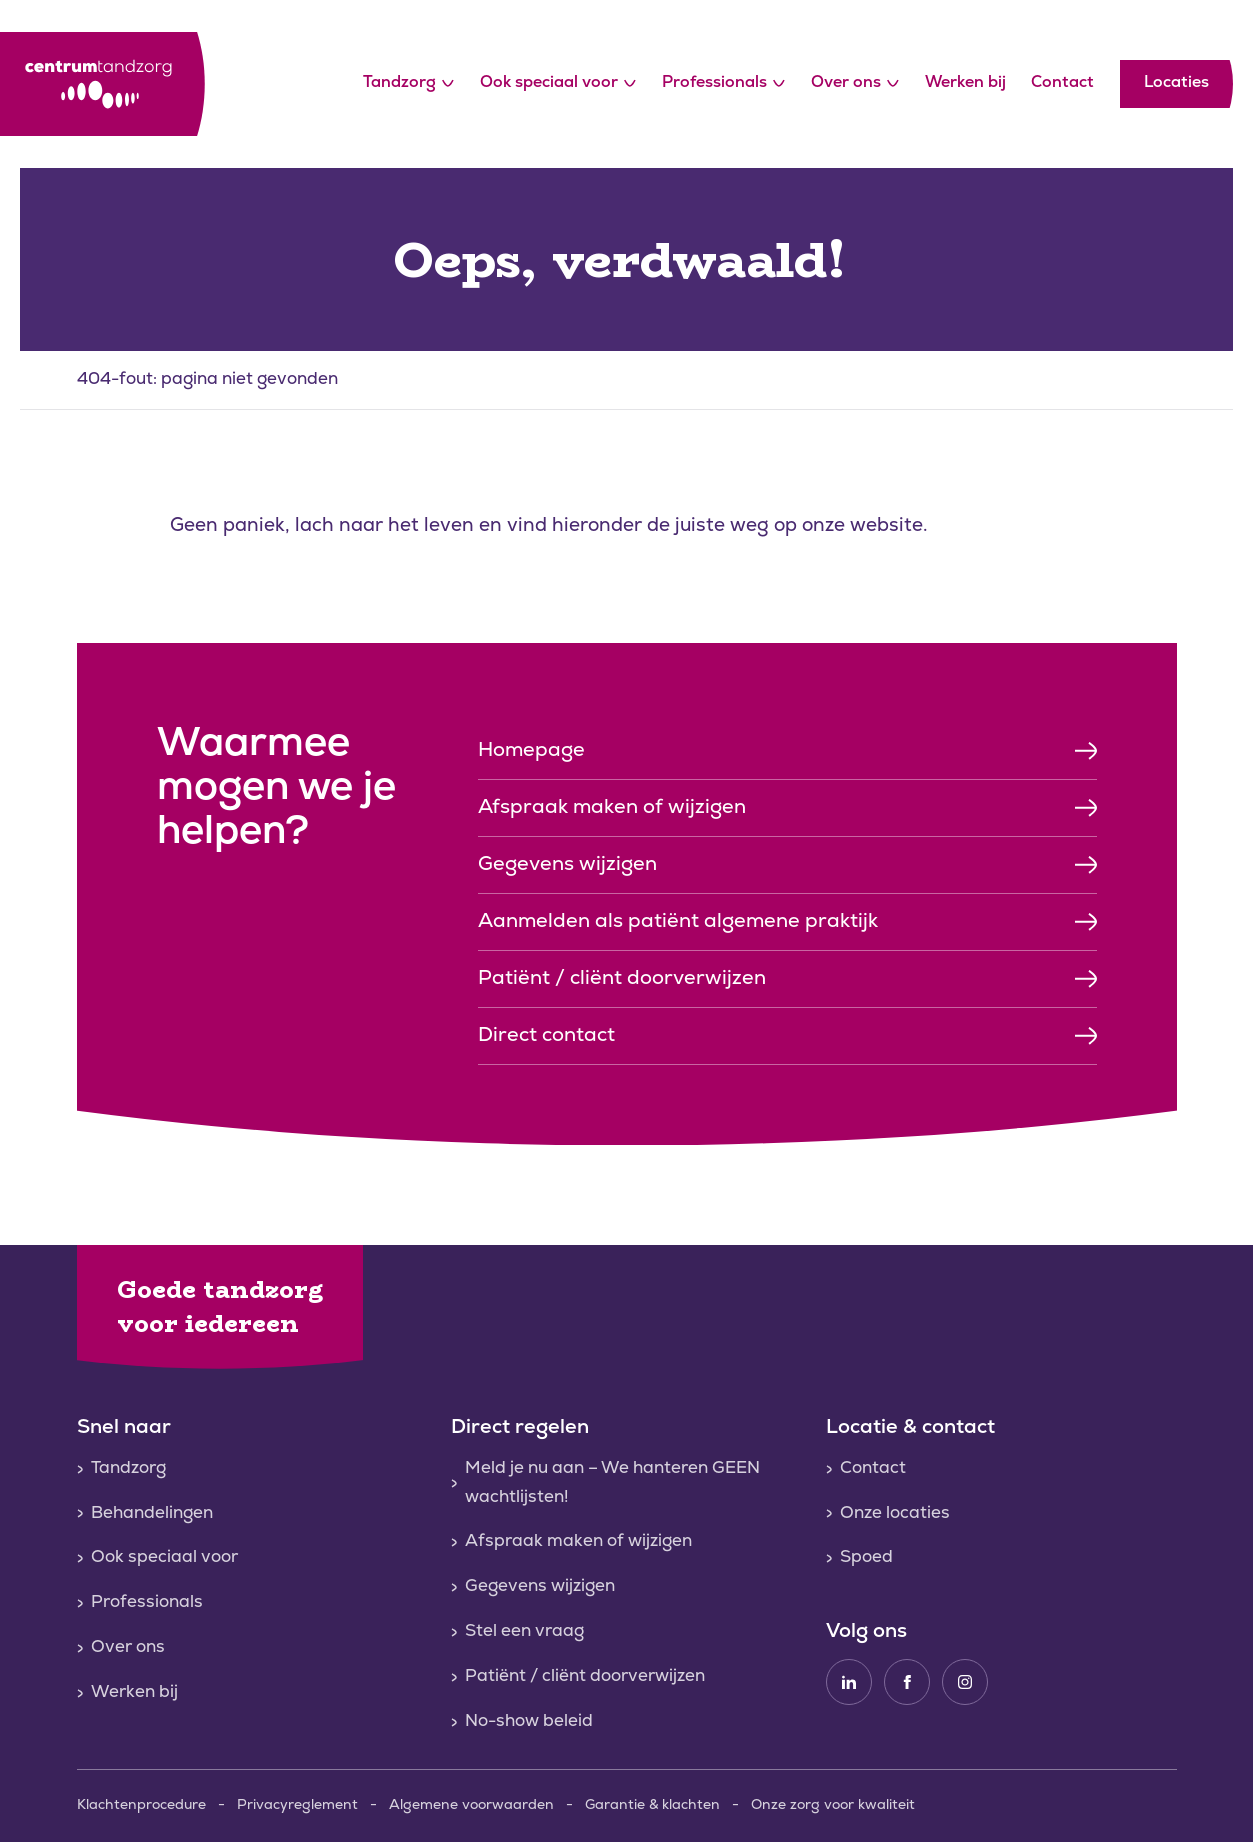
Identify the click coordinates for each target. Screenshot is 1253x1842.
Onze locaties (895, 1513)
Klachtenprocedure (141, 1805)
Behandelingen (152, 1513)
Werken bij (965, 83)
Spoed (866, 1557)
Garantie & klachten (652, 1805)
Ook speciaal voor (558, 84)
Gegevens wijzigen (540, 1586)
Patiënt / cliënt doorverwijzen (585, 1676)
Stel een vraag (524, 1631)
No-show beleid (529, 1721)
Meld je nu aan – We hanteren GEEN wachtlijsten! (612, 1483)
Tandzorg (408, 84)
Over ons (855, 84)
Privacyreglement (297, 1805)
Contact (1062, 83)
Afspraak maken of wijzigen (578, 1541)
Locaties (1176, 83)
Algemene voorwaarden (471, 1805)
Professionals (723, 84)
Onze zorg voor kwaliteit (833, 1805)
